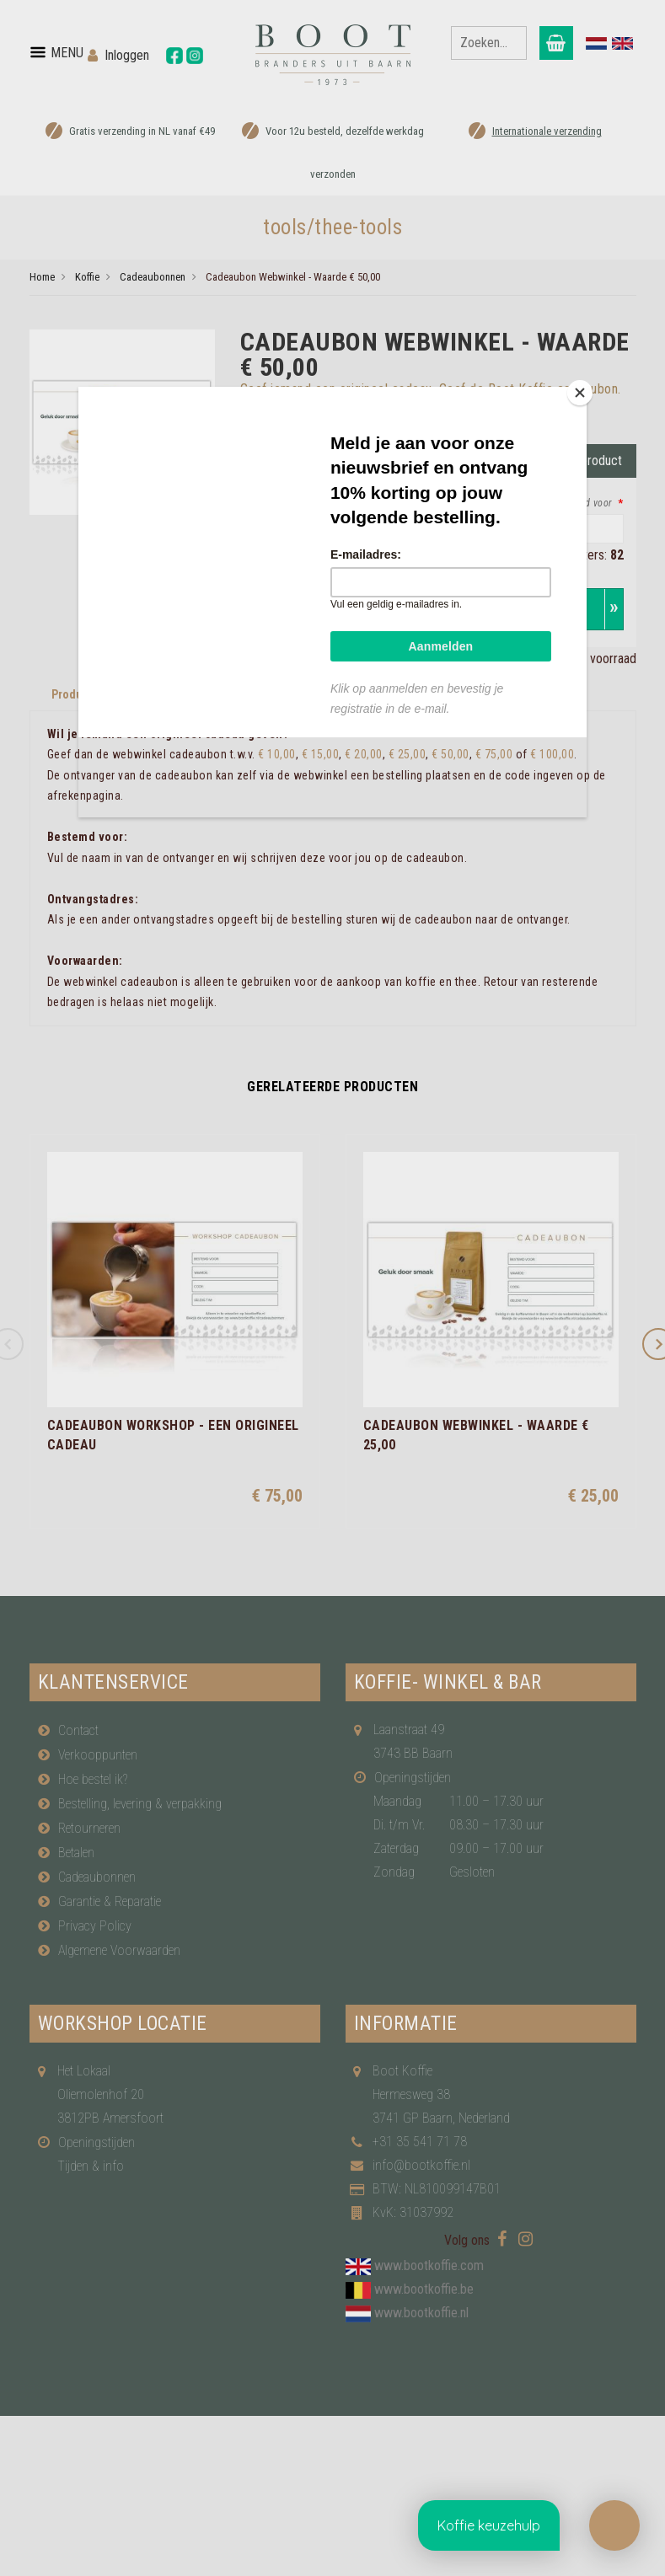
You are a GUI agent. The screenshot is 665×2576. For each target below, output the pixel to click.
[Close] (582, 391)
